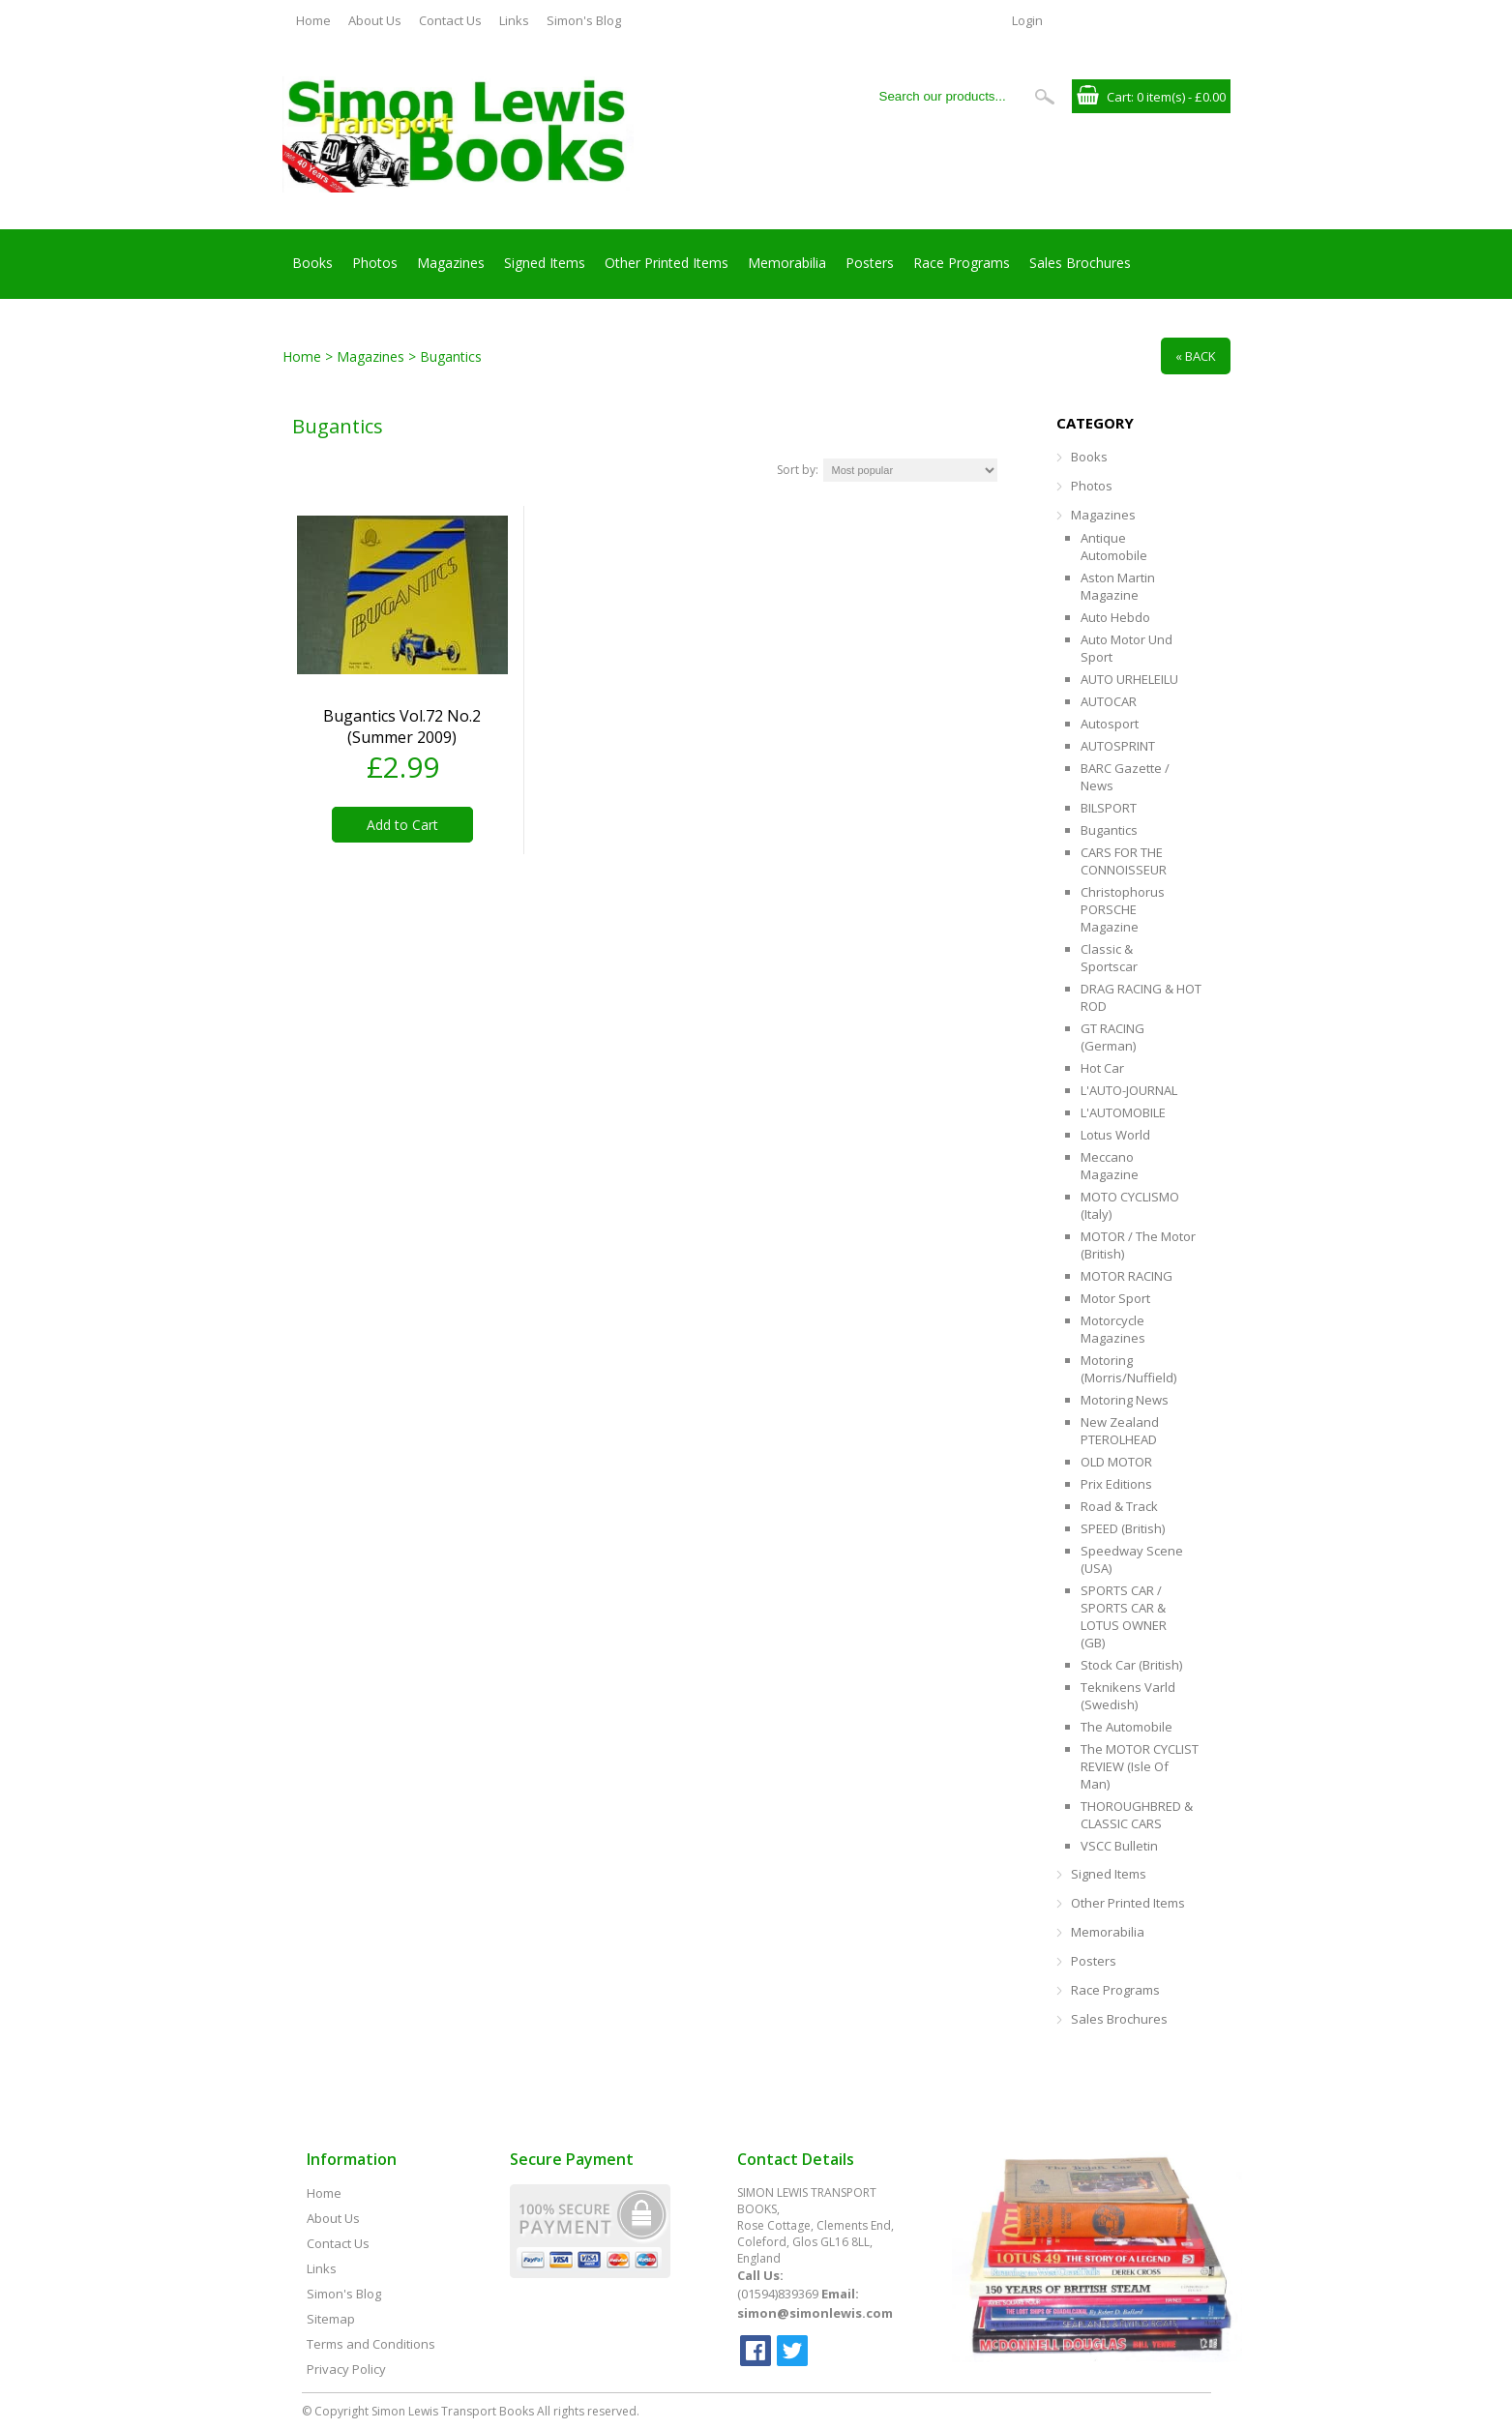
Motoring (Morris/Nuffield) (1128, 1368)
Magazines (451, 262)
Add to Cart (402, 824)
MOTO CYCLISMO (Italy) (1130, 1205)
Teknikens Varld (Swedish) (1128, 1695)
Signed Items (544, 262)
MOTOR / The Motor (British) (1138, 1245)
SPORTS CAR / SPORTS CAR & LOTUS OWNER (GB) (1124, 1616)
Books (312, 262)
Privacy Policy (346, 2369)
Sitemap (331, 2318)
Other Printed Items (666, 262)
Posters (869, 262)
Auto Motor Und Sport (1126, 648)
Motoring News (1125, 1399)
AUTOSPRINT (1118, 746)
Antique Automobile (1114, 546)
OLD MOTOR (1116, 1461)
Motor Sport (1115, 1298)
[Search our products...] (949, 96)
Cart (1119, 96)
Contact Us (450, 20)
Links (514, 20)
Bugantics (1109, 830)
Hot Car (1102, 1068)
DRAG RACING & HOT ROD (1141, 997)
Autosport (1110, 723)
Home (313, 20)
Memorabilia (787, 262)
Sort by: (797, 469)
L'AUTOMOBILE (1123, 1112)
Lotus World (1115, 1134)
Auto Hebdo (1115, 617)
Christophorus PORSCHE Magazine (1123, 909)
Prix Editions (1116, 1484)
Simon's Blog (584, 20)
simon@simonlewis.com (815, 2313)
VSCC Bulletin (1119, 1845)
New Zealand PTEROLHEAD (1120, 1430)
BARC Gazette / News (1125, 776)
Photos (375, 262)
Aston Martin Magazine (1118, 586)
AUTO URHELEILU (1129, 679)
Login (1027, 20)
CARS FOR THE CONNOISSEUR (1124, 861)
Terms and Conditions (371, 2344)
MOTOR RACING (1126, 1276)
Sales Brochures (1080, 262)
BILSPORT (1109, 807)
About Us (374, 20)
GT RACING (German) (1112, 1037)
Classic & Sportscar (1109, 957)
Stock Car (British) (1131, 1665)
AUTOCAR (1109, 701)
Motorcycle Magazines (1113, 1329)
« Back (1195, 356)
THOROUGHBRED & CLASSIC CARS (1137, 1814)
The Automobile (1126, 1726)
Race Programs (961, 262)
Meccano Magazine (1110, 1165)
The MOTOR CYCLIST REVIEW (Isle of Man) (1140, 1766)
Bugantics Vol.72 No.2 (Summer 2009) (402, 726)
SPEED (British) (1123, 1528)
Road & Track (1119, 1506)
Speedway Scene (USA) (1132, 1559)
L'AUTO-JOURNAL (1129, 1090)
